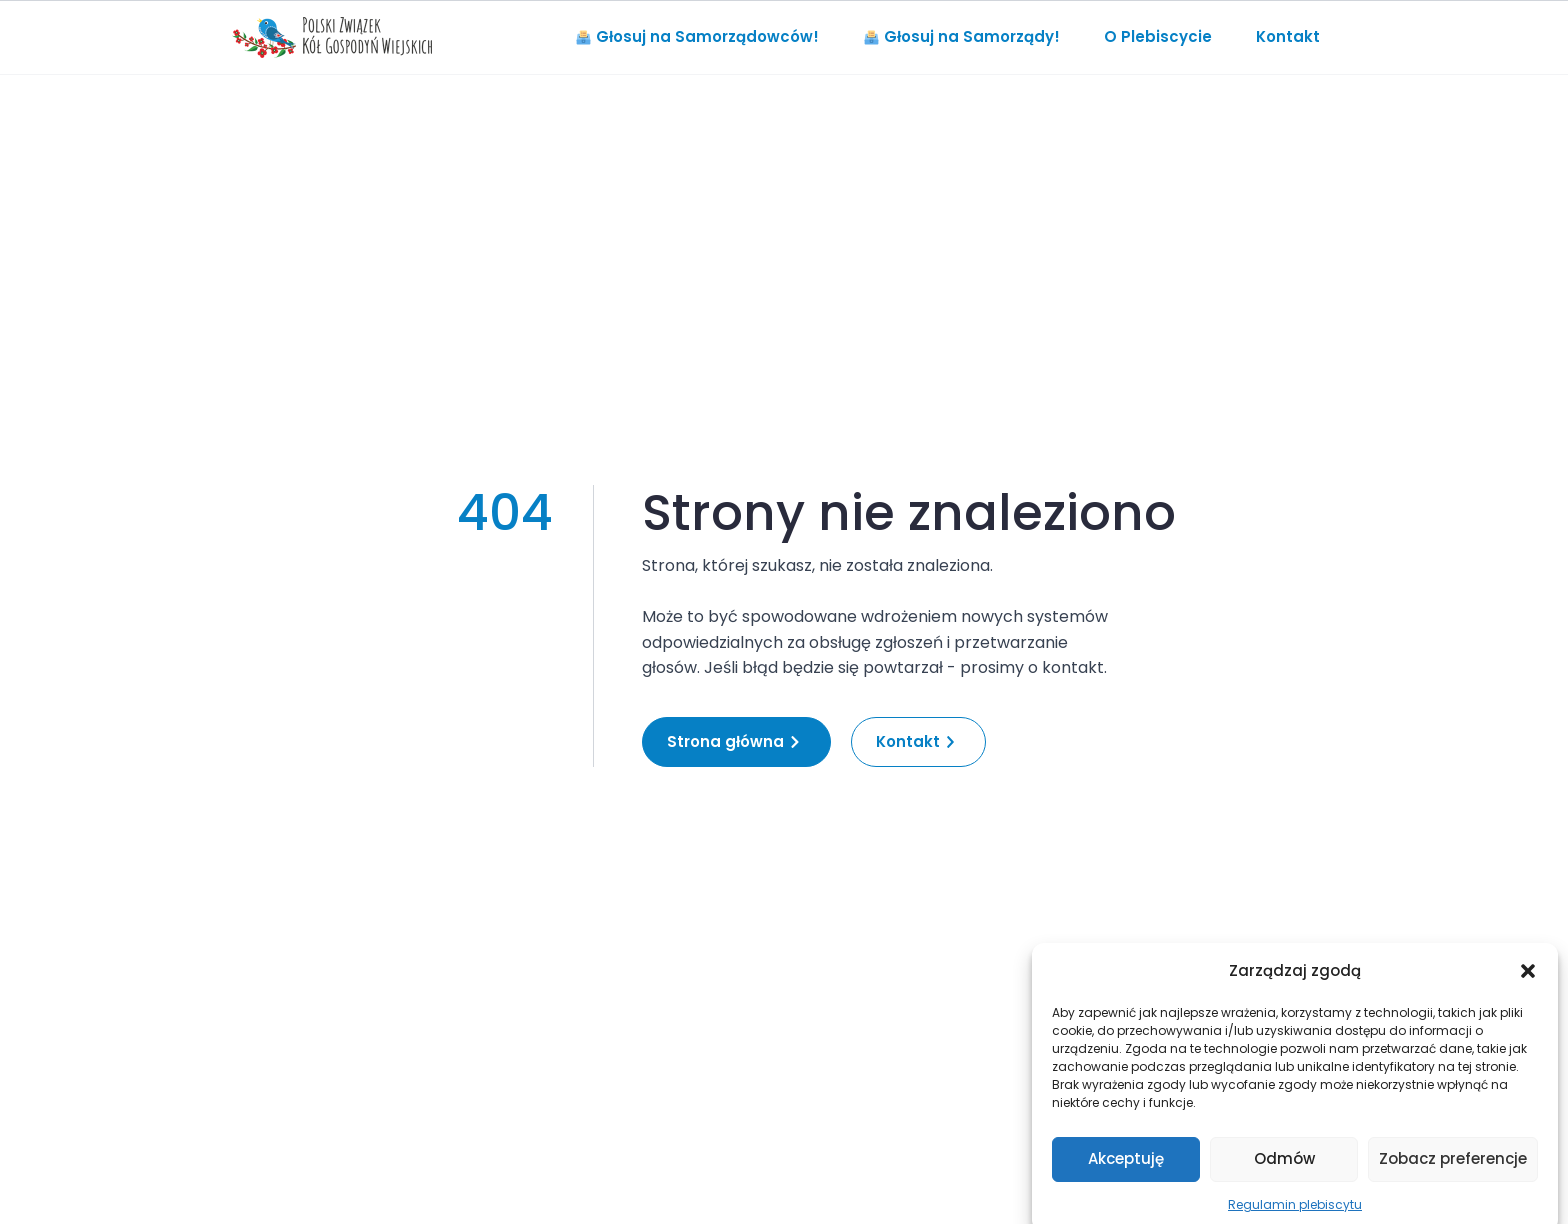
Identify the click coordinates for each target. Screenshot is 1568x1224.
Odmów (1284, 1171)
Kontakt (1288, 36)
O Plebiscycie (1158, 36)
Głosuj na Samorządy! (962, 36)
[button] (1528, 983)
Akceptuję (1126, 1171)
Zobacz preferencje (1453, 1171)
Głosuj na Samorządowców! (697, 36)
